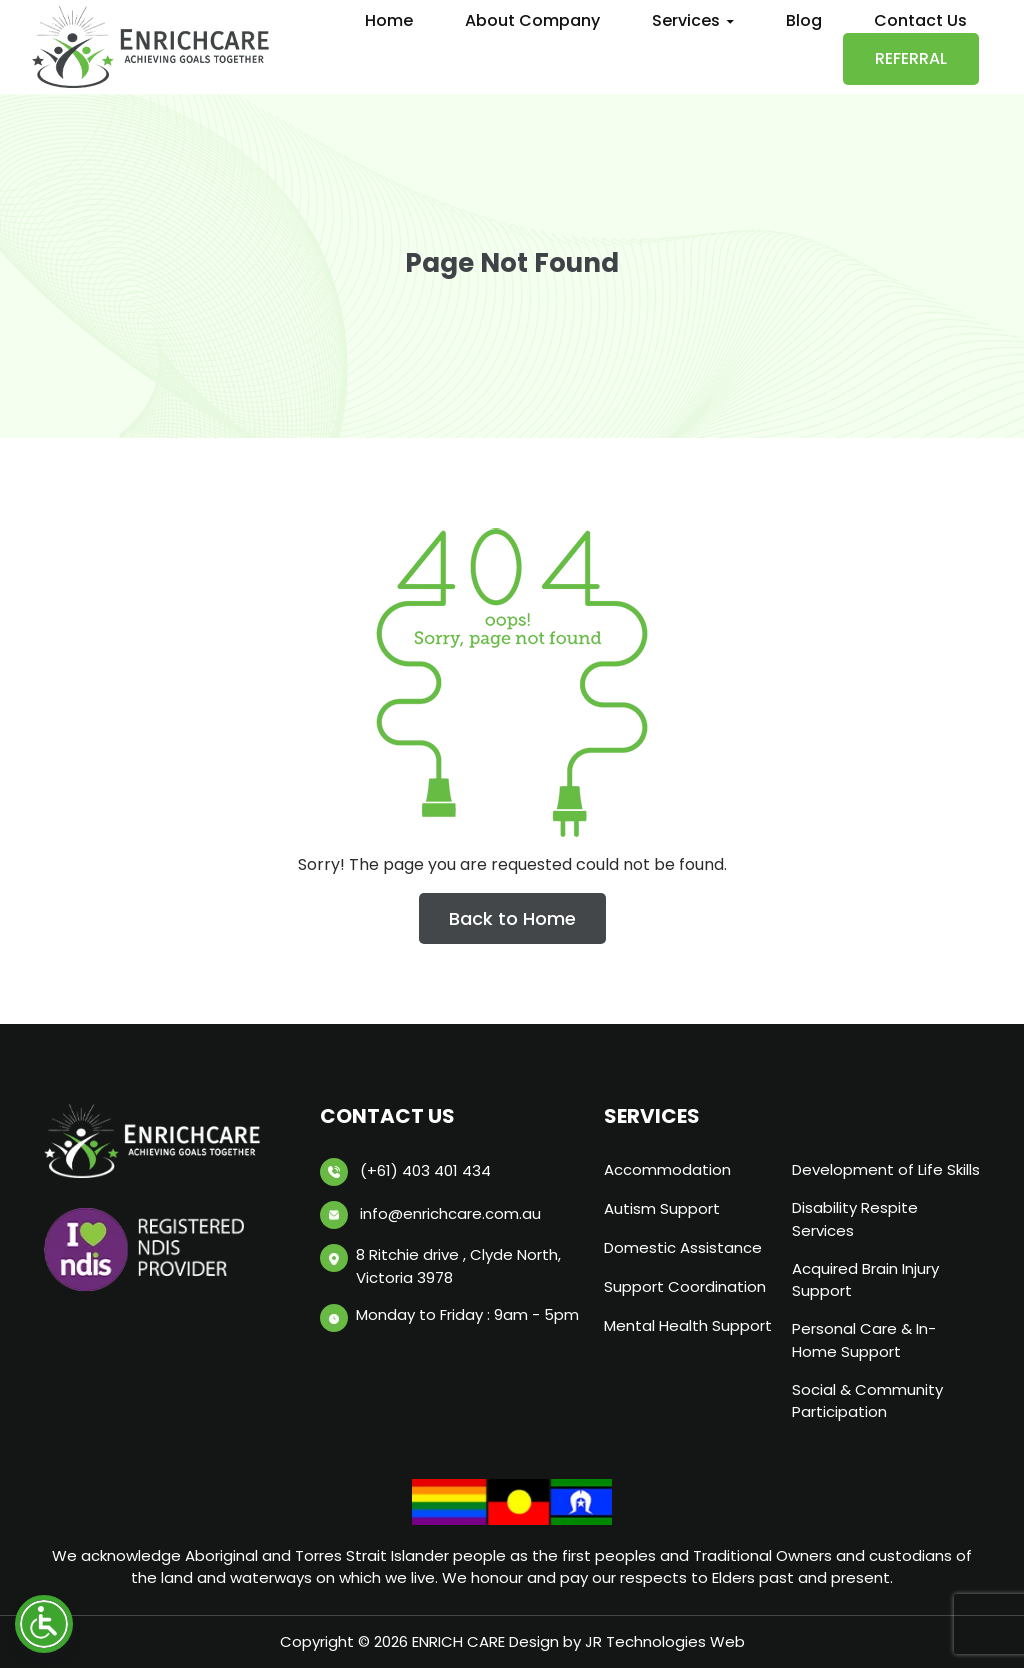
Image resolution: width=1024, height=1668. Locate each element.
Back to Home (512, 918)
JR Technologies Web (665, 1641)
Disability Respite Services (855, 1219)
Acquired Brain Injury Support (865, 1280)
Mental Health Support (688, 1325)
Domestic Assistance (683, 1247)
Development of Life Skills (886, 1169)
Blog (804, 20)
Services (686, 20)
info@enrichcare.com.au (450, 1213)
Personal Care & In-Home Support (864, 1340)
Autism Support (662, 1208)
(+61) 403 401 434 (425, 1170)
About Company (532, 20)
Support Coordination (685, 1286)
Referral (911, 58)
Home (389, 20)
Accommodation (667, 1169)
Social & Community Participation (867, 1401)
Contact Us (920, 20)
